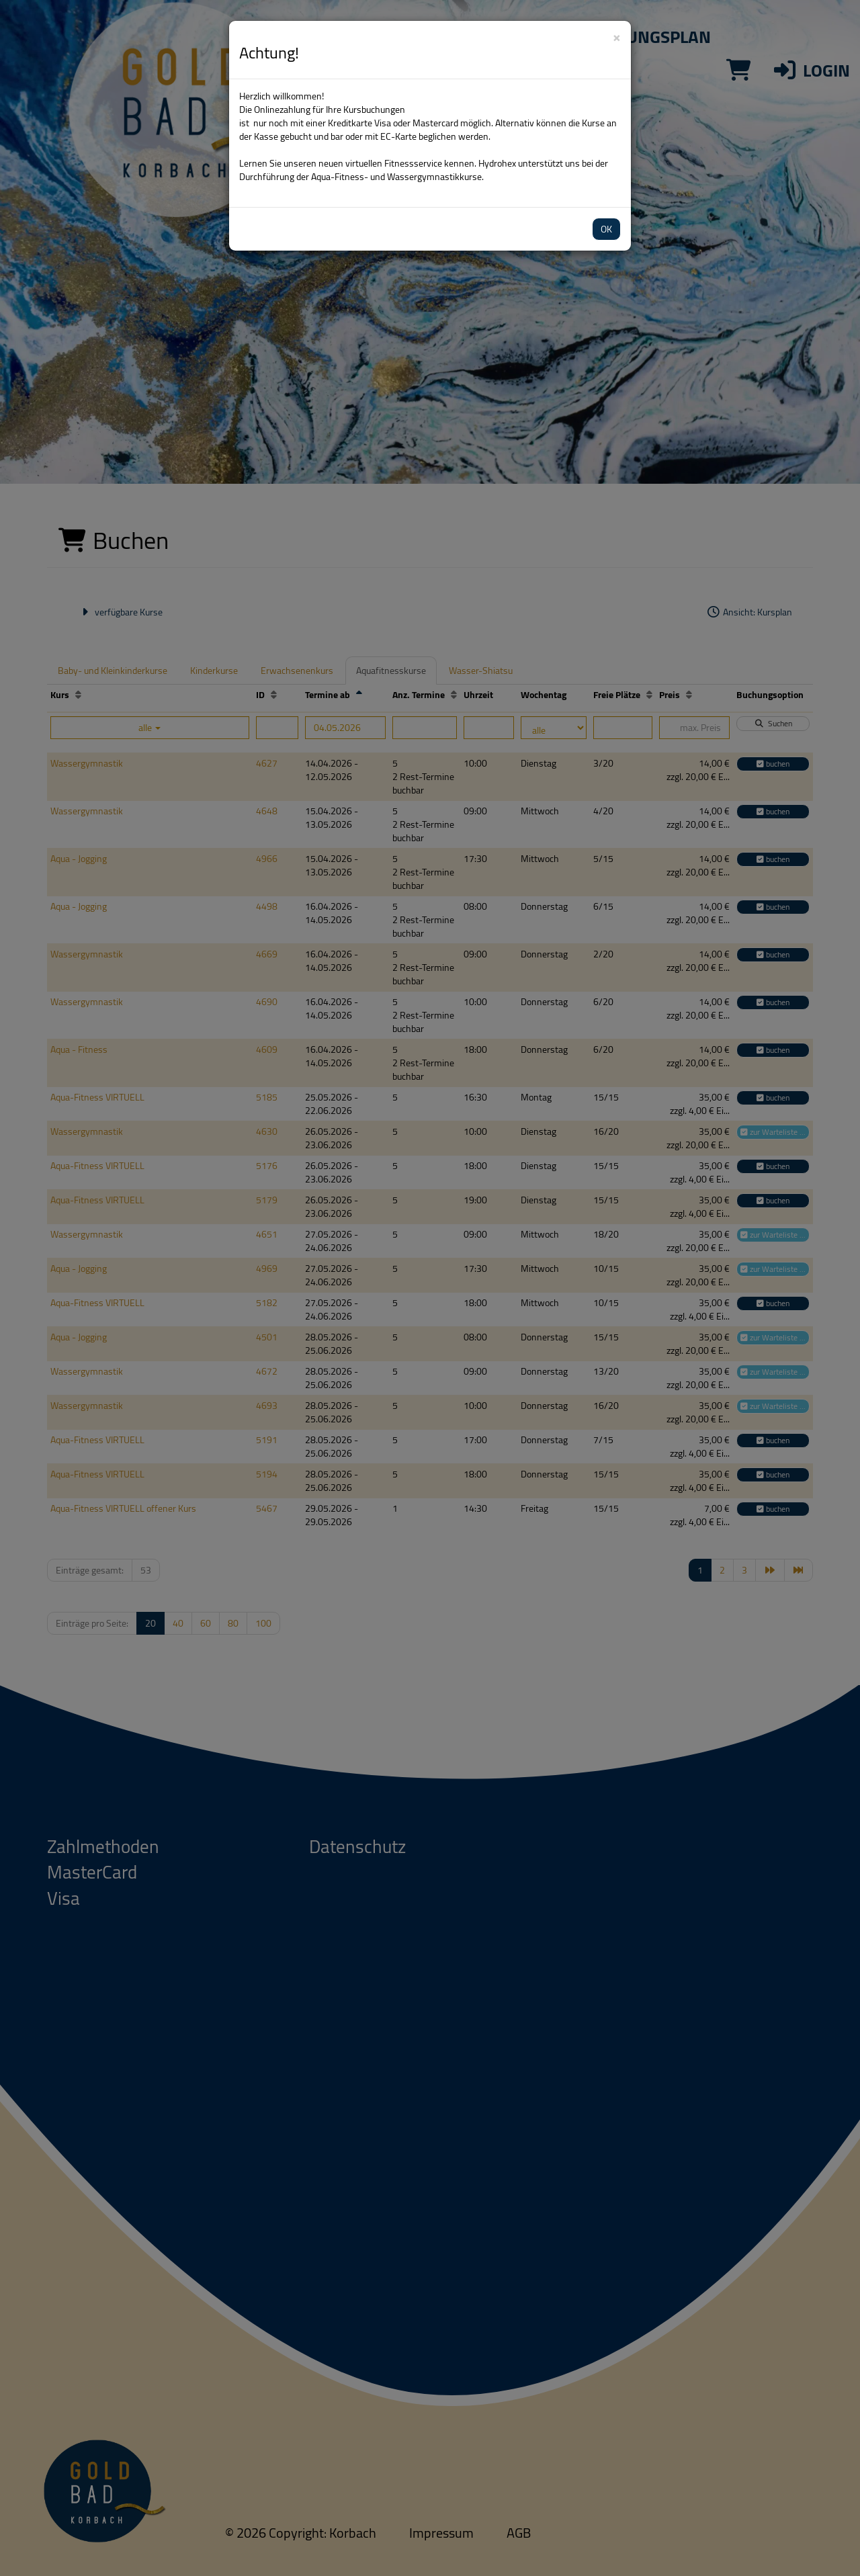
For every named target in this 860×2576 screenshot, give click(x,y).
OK (606, 229)
